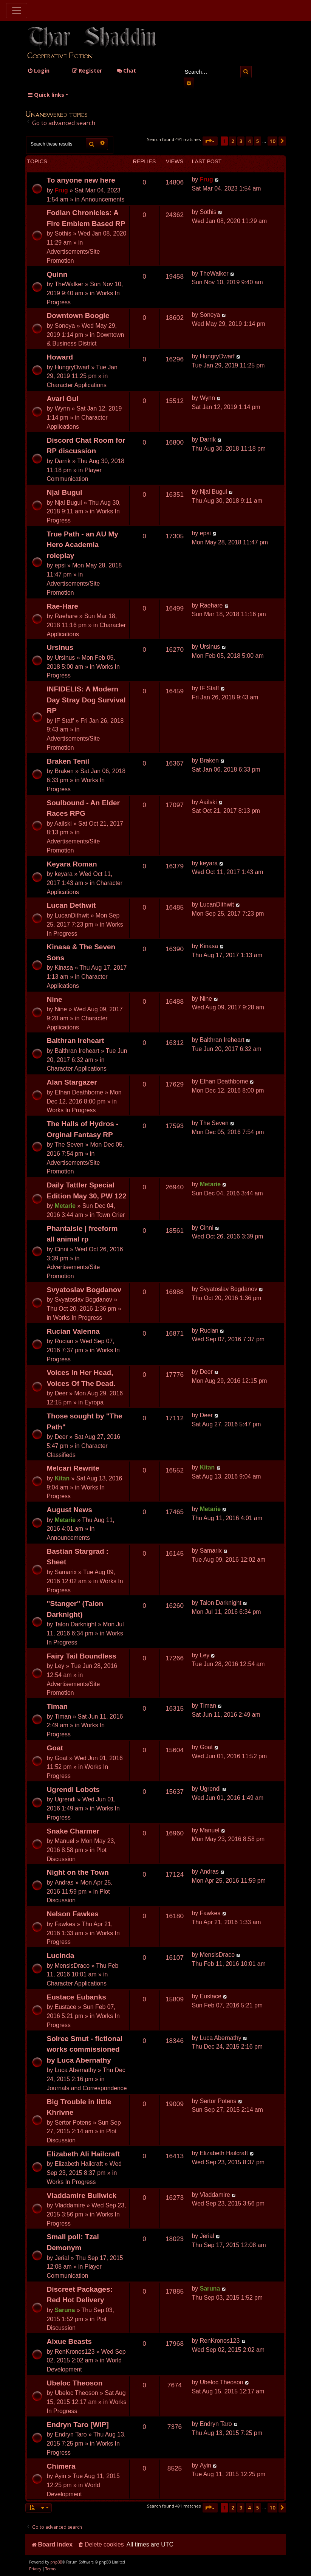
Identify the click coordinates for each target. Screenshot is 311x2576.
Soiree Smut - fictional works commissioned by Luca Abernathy (85, 2049)
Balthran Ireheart (75, 1041)
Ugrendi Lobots (73, 1789)
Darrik (63, 461)
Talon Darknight (75, 1624)
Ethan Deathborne (79, 1092)
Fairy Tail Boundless (81, 1656)
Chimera (61, 2466)
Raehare (66, 616)
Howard (60, 357)
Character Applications (77, 385)
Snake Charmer (73, 1831)
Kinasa (64, 967)
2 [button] (232, 141)
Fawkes (65, 1924)
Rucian (64, 1341)
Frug (61, 190)
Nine (54, 999)
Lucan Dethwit (71, 905)
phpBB (56, 2562)
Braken (64, 771)
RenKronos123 (75, 2351)
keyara (64, 874)
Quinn (57, 274)
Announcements (102, 199)
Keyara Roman (72, 864)
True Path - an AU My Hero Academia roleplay (82, 545)
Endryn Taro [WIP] (78, 2425)
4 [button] (249, 141)
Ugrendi (65, 1799)
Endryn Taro (71, 2434)
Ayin (61, 2476)
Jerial (62, 2258)
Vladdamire (70, 2205)
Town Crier (110, 1215)
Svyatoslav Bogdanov (84, 1290)
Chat (126, 70)
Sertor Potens (73, 2122)
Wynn (62, 408)
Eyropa (94, 1402)
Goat (55, 1748)
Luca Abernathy (75, 2070)
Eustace (65, 2007)
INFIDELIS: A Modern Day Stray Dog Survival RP (86, 700)
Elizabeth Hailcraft (79, 2164)
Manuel (64, 1841)
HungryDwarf (72, 367)
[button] (210, 141)
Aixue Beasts (69, 2341)
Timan (57, 1706)
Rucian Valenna (73, 1331)
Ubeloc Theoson (75, 2383)
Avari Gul (63, 399)
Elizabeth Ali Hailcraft (83, 2154)
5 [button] (257, 141)
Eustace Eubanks (76, 1997)
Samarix (66, 1572)
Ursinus (60, 647)
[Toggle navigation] (16, 10)
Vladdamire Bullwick (82, 2195)
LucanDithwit (72, 915)
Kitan (62, 1478)
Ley (60, 1666)
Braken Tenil (68, 761)
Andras (64, 1882)
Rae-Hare (62, 606)
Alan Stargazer (72, 1082)
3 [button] (241, 141)
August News (69, 1510)
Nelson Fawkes (73, 1914)
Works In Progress (71, 1110)
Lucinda (60, 1955)
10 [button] (272, 141)
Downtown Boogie (78, 315)
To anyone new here (81, 180)
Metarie (65, 1206)
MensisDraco (72, 1965)
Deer (61, 1393)
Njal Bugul (64, 492)
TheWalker (69, 284)
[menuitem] (38, 70)
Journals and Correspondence (87, 2088)
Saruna (65, 2310)
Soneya (65, 325)
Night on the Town (78, 1872)
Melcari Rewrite (73, 1468)
